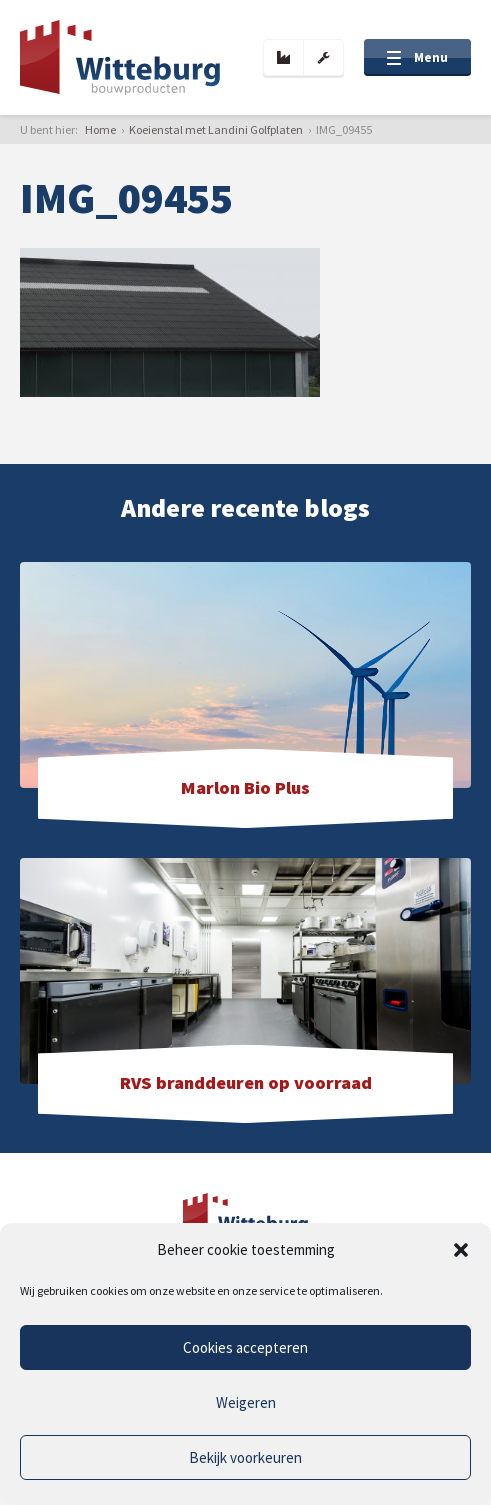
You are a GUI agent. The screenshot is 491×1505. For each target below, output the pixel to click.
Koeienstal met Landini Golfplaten (216, 129)
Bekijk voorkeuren (245, 1457)
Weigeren (246, 1402)
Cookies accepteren (245, 1347)
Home (100, 129)
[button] (461, 1250)
